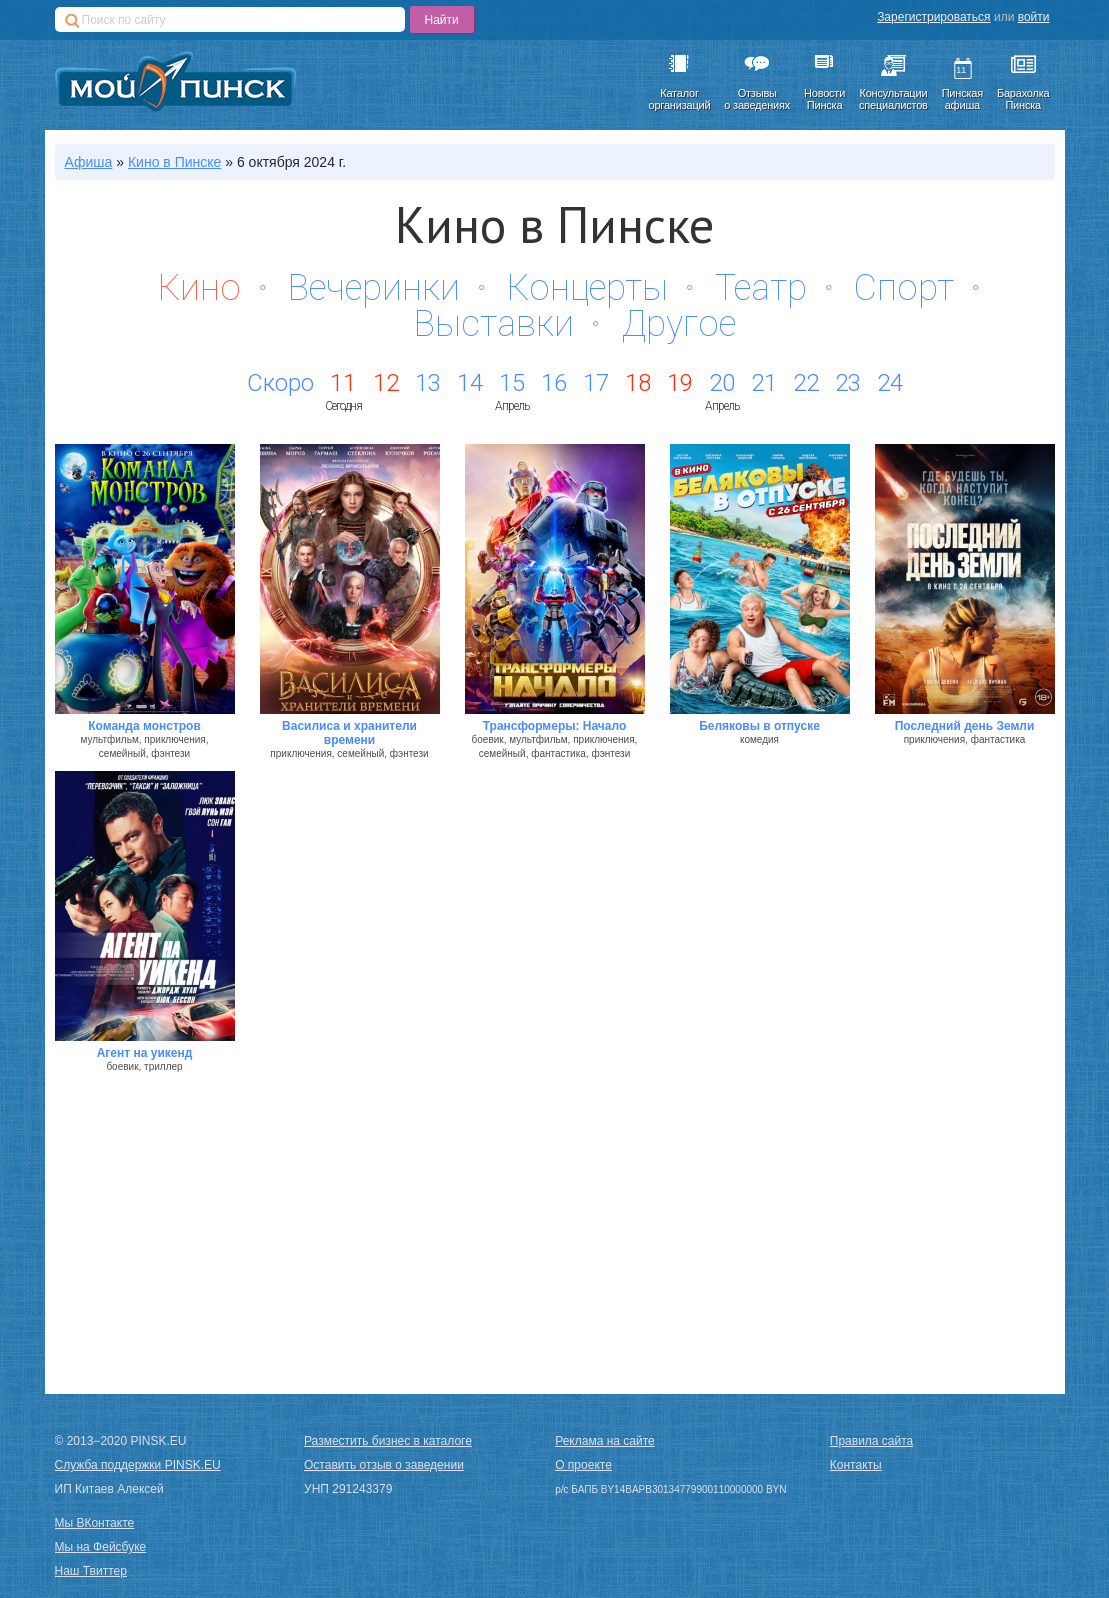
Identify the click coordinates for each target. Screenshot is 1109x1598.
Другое (678, 324)
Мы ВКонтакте (95, 1523)
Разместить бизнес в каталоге (388, 1441)
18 (638, 383)
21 (764, 383)
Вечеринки (374, 288)
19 (680, 383)
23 (848, 383)
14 (470, 383)
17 (596, 383)
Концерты (587, 288)
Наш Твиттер (91, 1571)
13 (428, 383)
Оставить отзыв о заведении (384, 1465)
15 (512, 383)
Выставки (494, 324)
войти (1034, 17)
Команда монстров (144, 726)
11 (343, 383)
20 (722, 383)
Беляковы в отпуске (759, 726)
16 (554, 383)
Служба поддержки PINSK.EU (138, 1465)
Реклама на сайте (605, 1441)
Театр (761, 288)
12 (386, 383)
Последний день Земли (965, 726)
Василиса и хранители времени (349, 733)
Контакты (856, 1465)
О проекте (583, 1465)
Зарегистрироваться (933, 17)
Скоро (280, 383)
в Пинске (174, 162)
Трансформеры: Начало (555, 726)
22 (806, 383)
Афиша (89, 162)
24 (890, 383)
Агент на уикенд (145, 1053)
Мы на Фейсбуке (101, 1547)
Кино (199, 288)
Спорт (904, 288)
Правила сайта (871, 1441)
